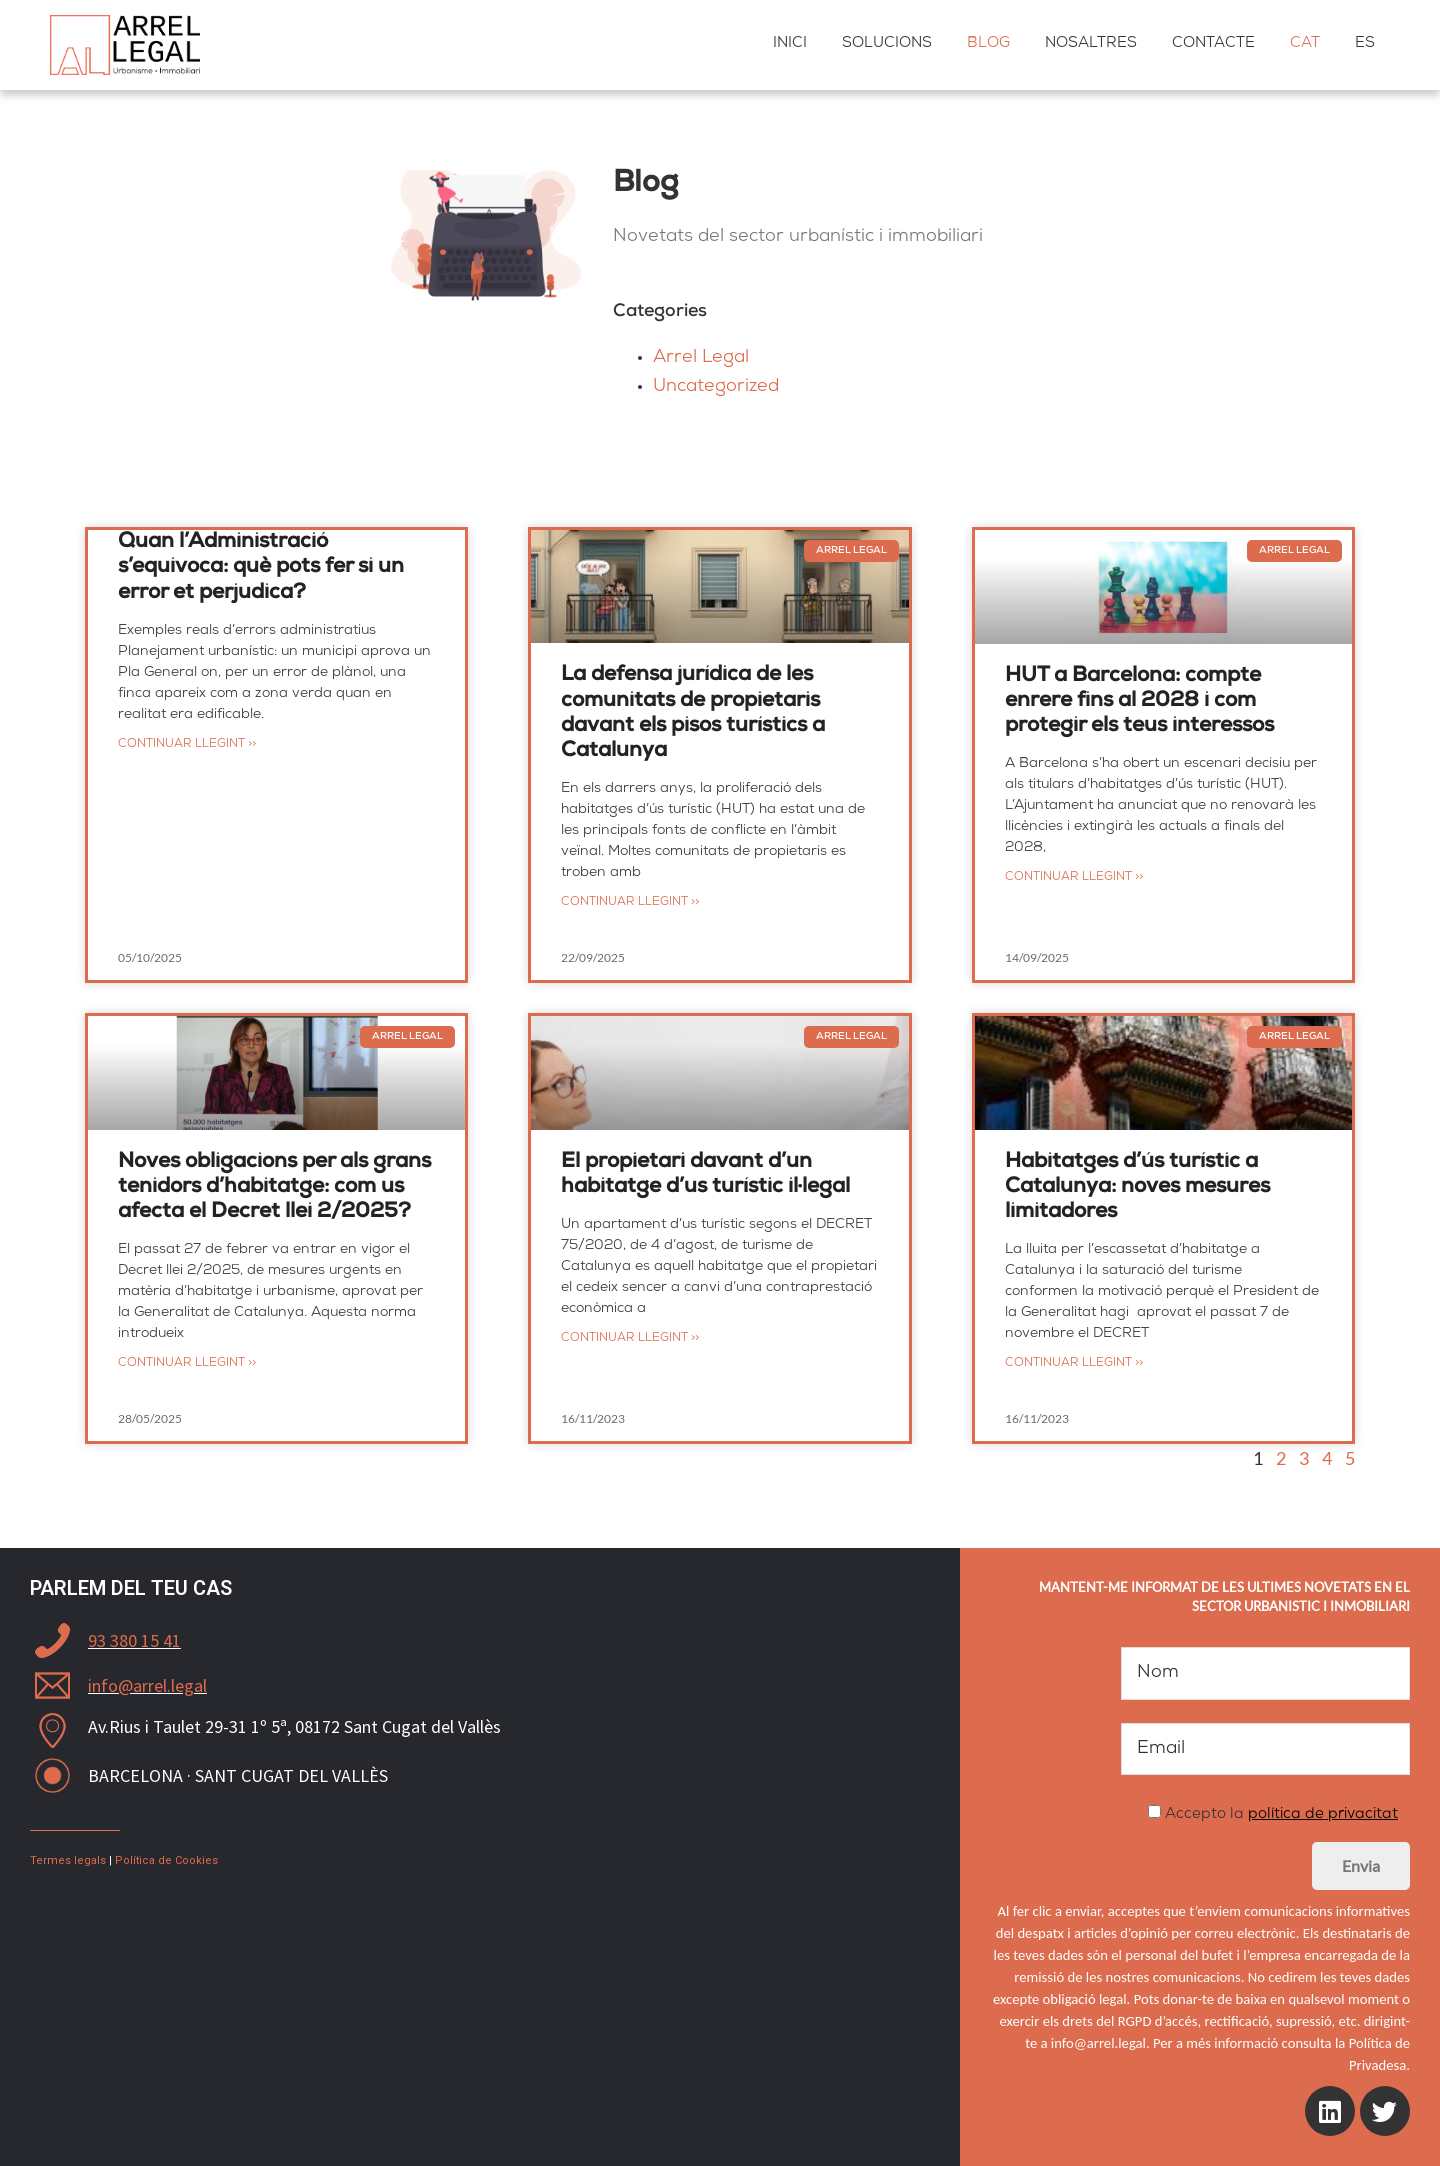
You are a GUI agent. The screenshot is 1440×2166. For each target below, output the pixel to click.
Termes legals (68, 1860)
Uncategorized (716, 387)
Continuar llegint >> (187, 745)
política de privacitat (1323, 1815)
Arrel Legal (701, 358)
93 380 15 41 (134, 1640)
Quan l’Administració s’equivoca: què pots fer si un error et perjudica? (261, 567)
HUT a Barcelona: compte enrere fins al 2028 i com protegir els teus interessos (1139, 701)
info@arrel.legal (147, 1685)
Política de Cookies (166, 1860)
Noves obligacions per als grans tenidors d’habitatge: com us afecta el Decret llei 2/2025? (274, 1187)
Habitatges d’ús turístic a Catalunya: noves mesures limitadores (1137, 1187)
